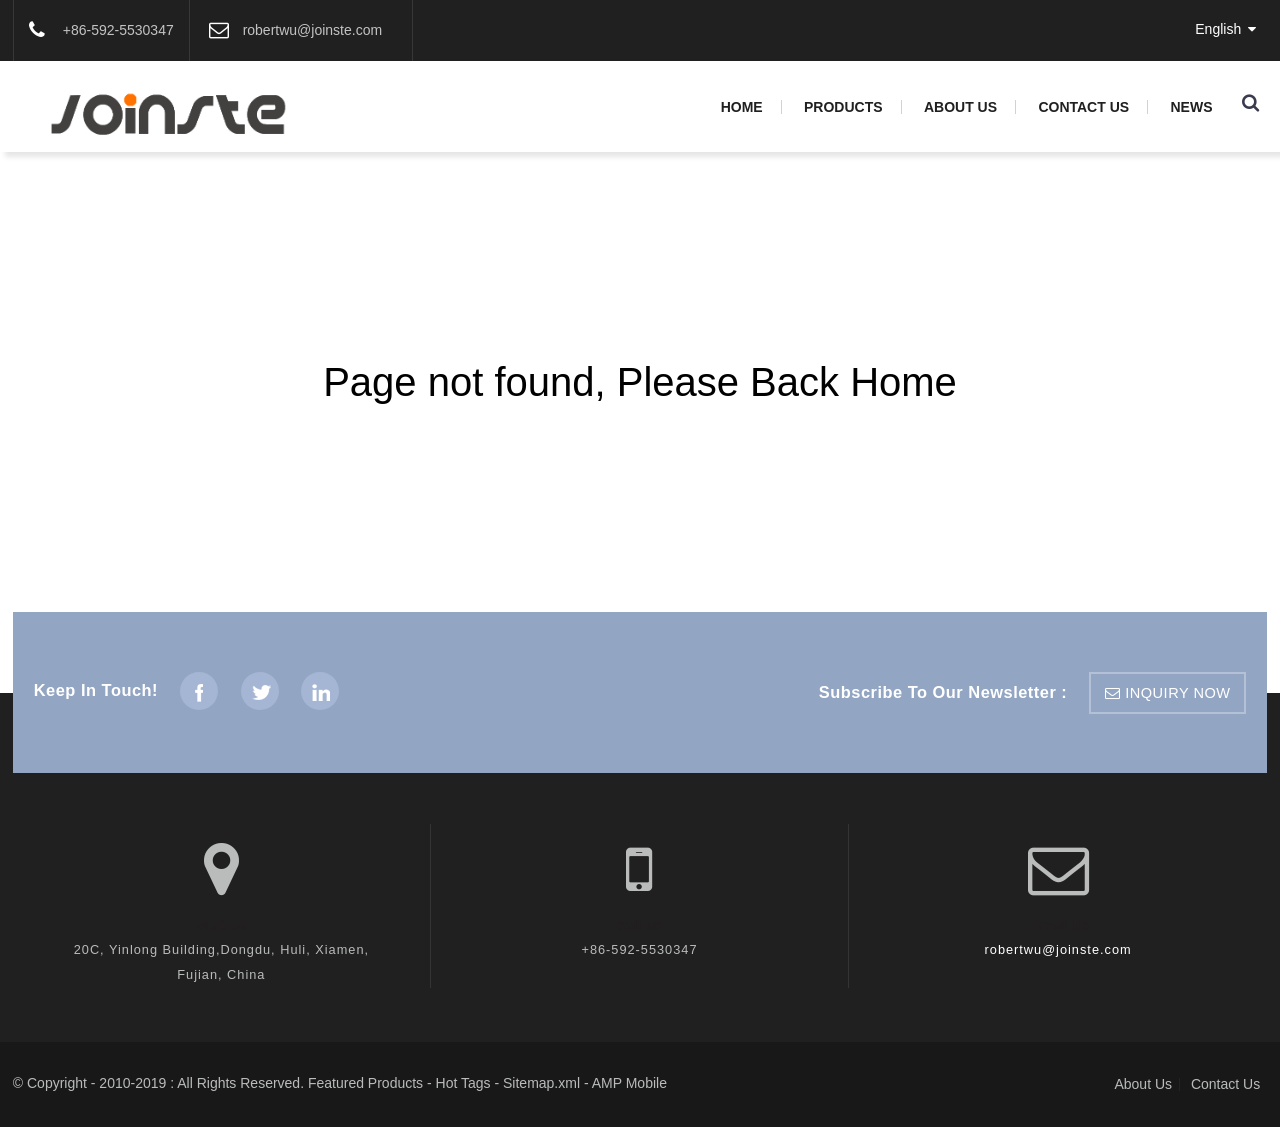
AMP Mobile (629, 1083)
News (1191, 107)
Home (742, 107)
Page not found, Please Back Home (640, 382)
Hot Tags (463, 1083)
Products (843, 107)
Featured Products (365, 1083)
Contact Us (1083, 107)
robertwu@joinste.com (1058, 949)
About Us (960, 107)
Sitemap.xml (541, 1083)
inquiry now (1177, 693)
